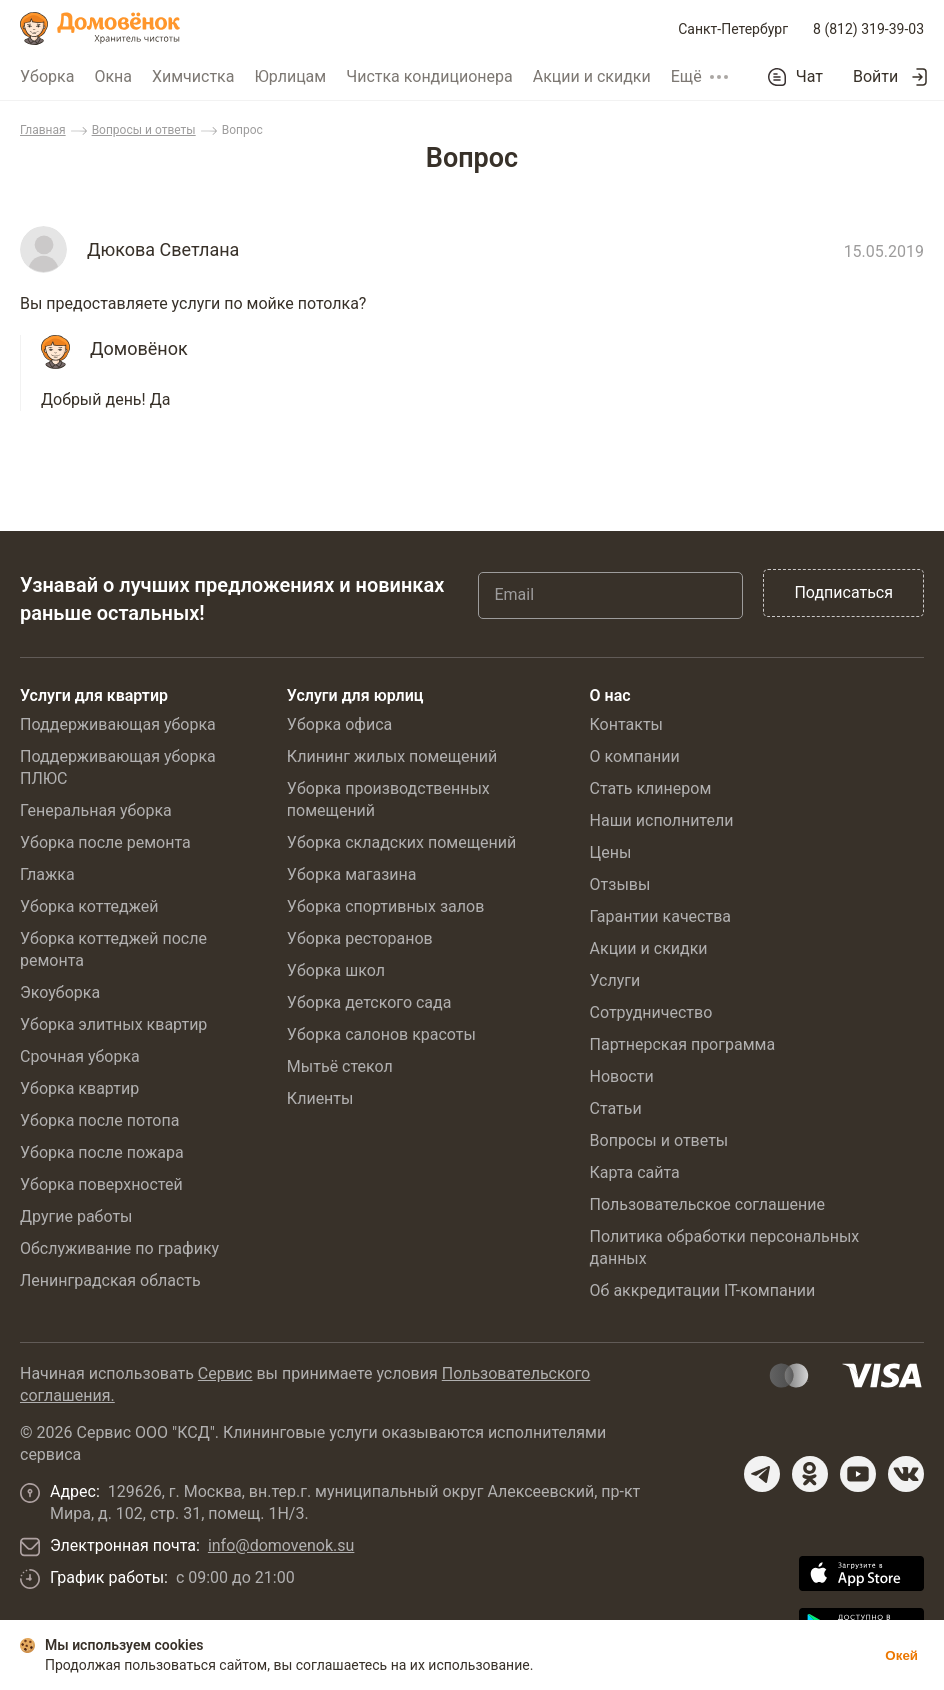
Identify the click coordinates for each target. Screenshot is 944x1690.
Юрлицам (290, 76)
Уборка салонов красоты (381, 1034)
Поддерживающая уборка (118, 724)
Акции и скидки (592, 76)
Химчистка (193, 76)
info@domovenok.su (281, 1545)
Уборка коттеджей (89, 906)
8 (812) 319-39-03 (868, 29)
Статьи (616, 1108)
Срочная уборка (80, 1056)
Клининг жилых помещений (392, 756)
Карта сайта (635, 1172)
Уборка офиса (339, 724)
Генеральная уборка (96, 810)
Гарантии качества (660, 916)
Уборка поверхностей (101, 1184)
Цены (611, 852)
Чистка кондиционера (429, 76)
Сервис (225, 1373)
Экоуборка (60, 992)
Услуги (615, 980)
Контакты (626, 724)
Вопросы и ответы (144, 130)
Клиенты (320, 1098)
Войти (875, 76)
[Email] (610, 595)
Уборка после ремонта (105, 842)
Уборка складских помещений (401, 842)
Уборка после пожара (102, 1152)
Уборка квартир (79, 1088)
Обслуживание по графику (119, 1248)
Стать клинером (651, 788)
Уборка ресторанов (360, 938)
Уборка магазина (352, 874)
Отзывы (620, 884)
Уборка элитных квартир (113, 1024)
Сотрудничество (651, 1012)
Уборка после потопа (99, 1120)
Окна (113, 76)
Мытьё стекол (340, 1066)
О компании (635, 756)
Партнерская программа (683, 1044)
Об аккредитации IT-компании (703, 1290)
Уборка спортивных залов (385, 906)
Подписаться (843, 592)
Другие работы (76, 1216)
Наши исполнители (662, 820)
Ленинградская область (110, 1280)
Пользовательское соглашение (708, 1204)
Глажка (47, 874)
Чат (809, 77)
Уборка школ (336, 970)
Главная (43, 130)
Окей (901, 1655)
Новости (622, 1076)
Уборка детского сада (369, 1002)
